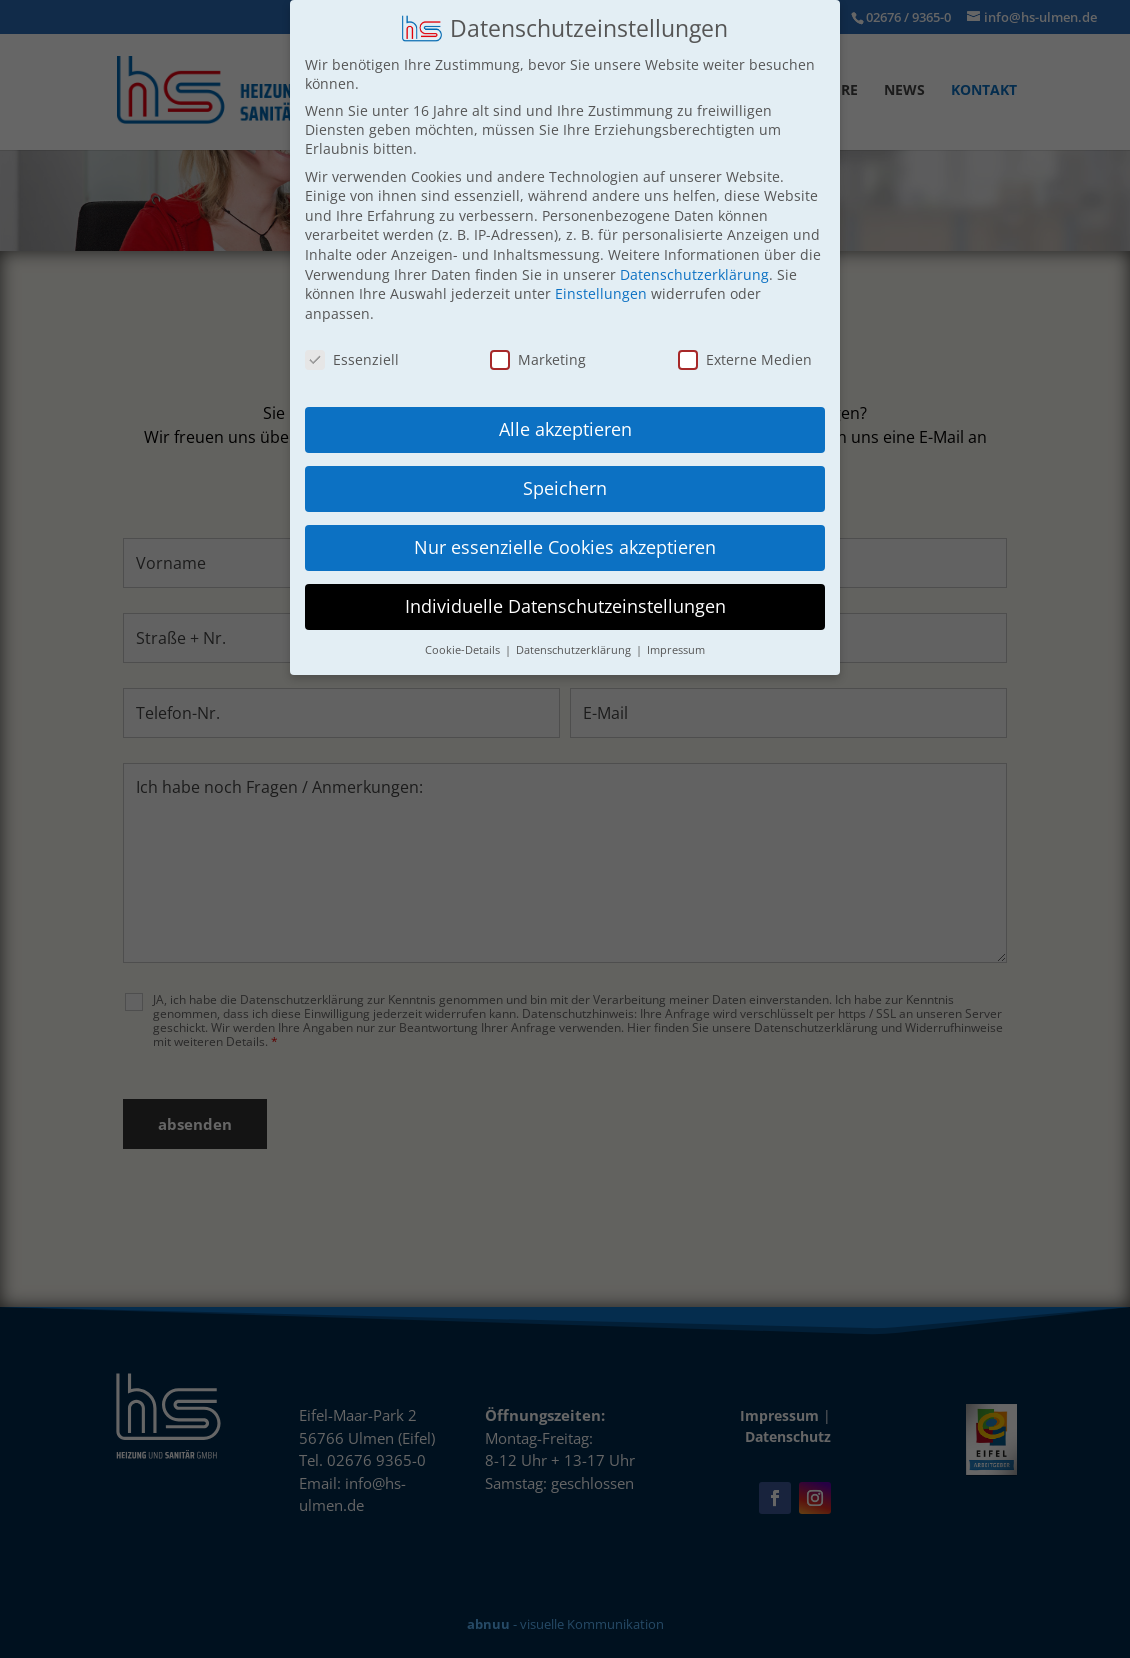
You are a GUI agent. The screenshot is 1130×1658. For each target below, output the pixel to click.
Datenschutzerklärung (694, 273)
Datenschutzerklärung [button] (575, 650)
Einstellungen (601, 293)
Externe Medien (745, 358)
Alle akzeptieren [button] (565, 429)
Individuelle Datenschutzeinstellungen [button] (565, 606)
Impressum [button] (676, 650)
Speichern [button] (565, 488)
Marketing (538, 358)
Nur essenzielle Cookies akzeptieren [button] (565, 547)
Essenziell (352, 358)
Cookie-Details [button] (464, 650)
